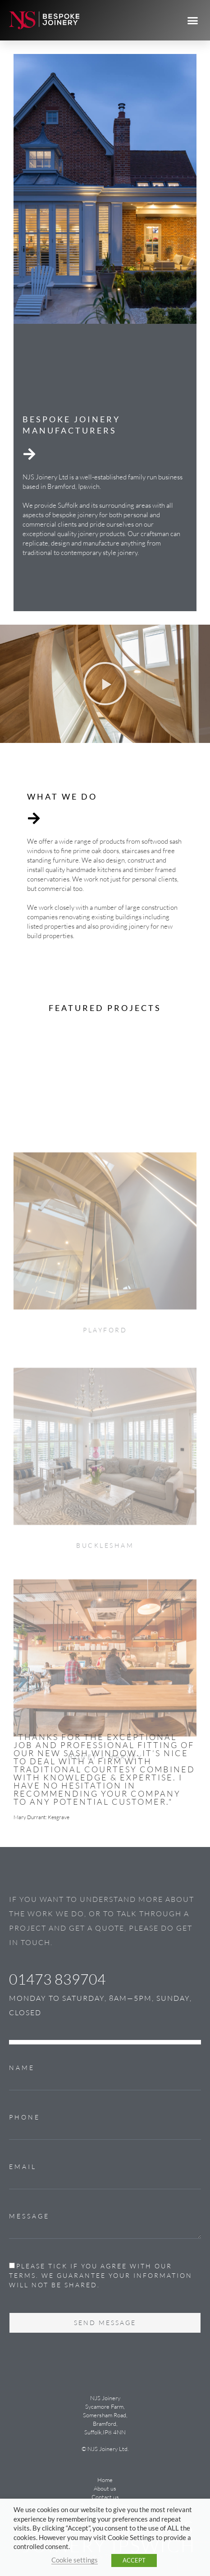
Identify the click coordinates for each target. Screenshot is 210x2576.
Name (22, 2067)
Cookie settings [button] (74, 2560)
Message (29, 2216)
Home (105, 2479)
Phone (24, 2117)
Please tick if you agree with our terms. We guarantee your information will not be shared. (100, 2275)
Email (23, 2166)
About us (105, 2488)
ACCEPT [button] (134, 2560)
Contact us (105, 2496)
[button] (192, 20)
